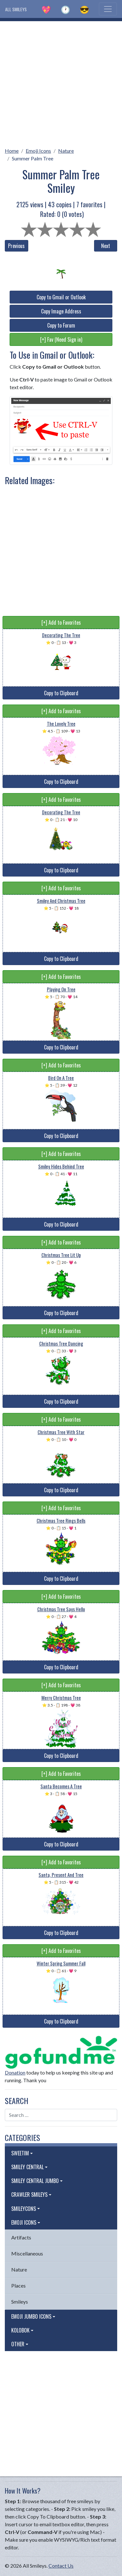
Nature (66, 151)
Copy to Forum (61, 325)
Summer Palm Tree (32, 158)
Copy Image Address (61, 311)
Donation (15, 2072)
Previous (16, 246)
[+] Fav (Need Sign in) (61, 339)
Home (12, 151)
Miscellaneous (27, 2253)
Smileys (19, 2301)
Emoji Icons (38, 151)
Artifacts (21, 2237)
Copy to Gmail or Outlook (61, 297)
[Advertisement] (61, 82)
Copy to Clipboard (61, 693)
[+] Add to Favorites (61, 622)
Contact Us (61, 2566)
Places (18, 2285)
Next (105, 246)
